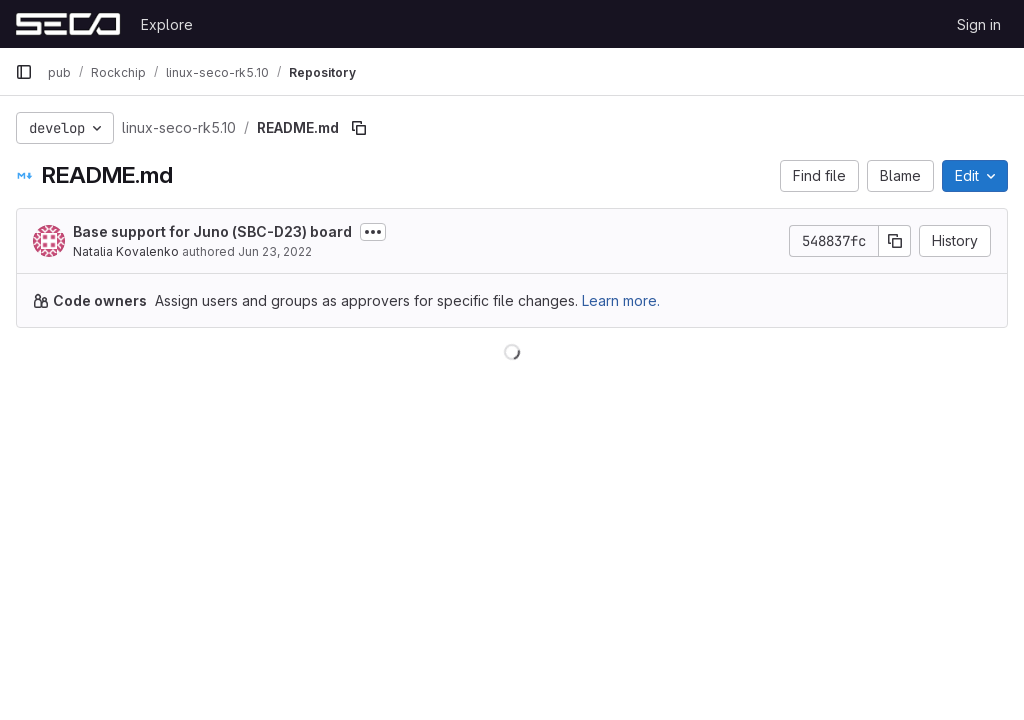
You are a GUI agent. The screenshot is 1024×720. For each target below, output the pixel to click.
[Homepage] (68, 24)
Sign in (979, 24)
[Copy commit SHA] (895, 241)
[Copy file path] (359, 128)
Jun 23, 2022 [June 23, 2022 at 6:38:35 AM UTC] (275, 251)
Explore (167, 24)
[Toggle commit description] (373, 232)
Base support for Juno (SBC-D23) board (212, 231)
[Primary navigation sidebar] (24, 72)
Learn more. (621, 300)
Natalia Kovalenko (126, 251)
